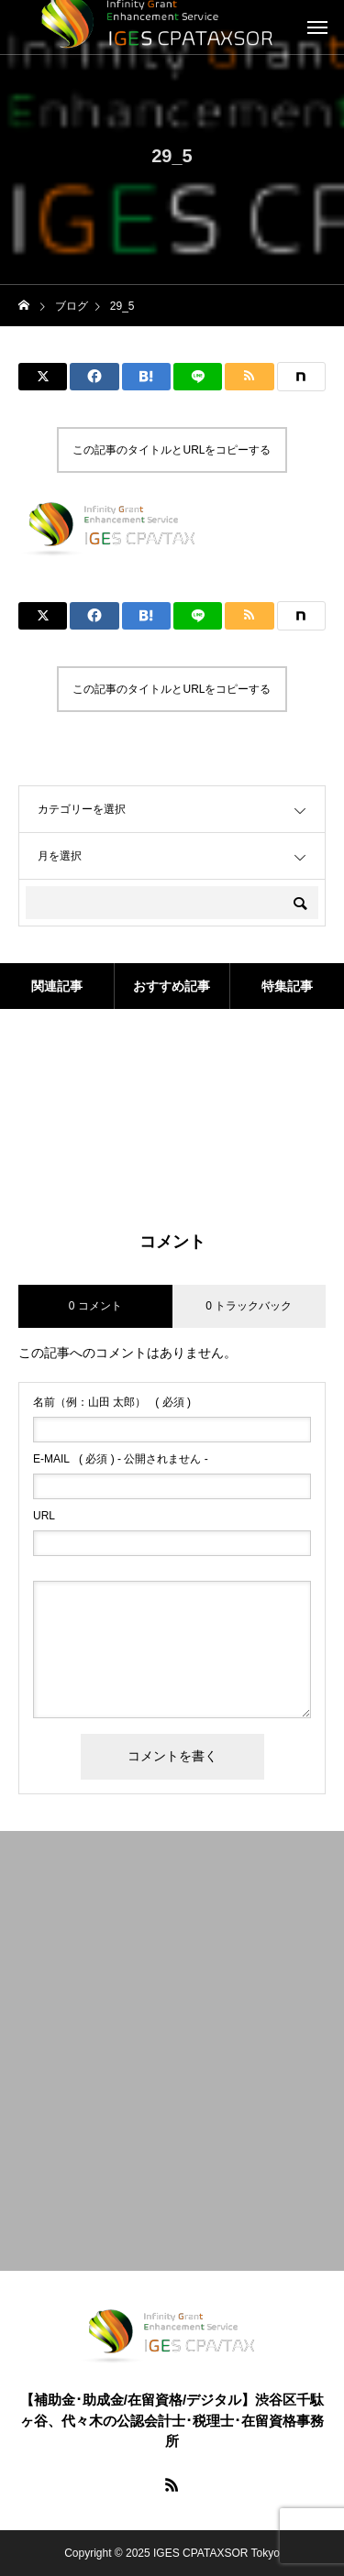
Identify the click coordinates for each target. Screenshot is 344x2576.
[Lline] (197, 376)
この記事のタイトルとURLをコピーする (171, 450)
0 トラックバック (248, 1305)
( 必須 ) (112, 1402)
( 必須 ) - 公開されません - (120, 1458)
